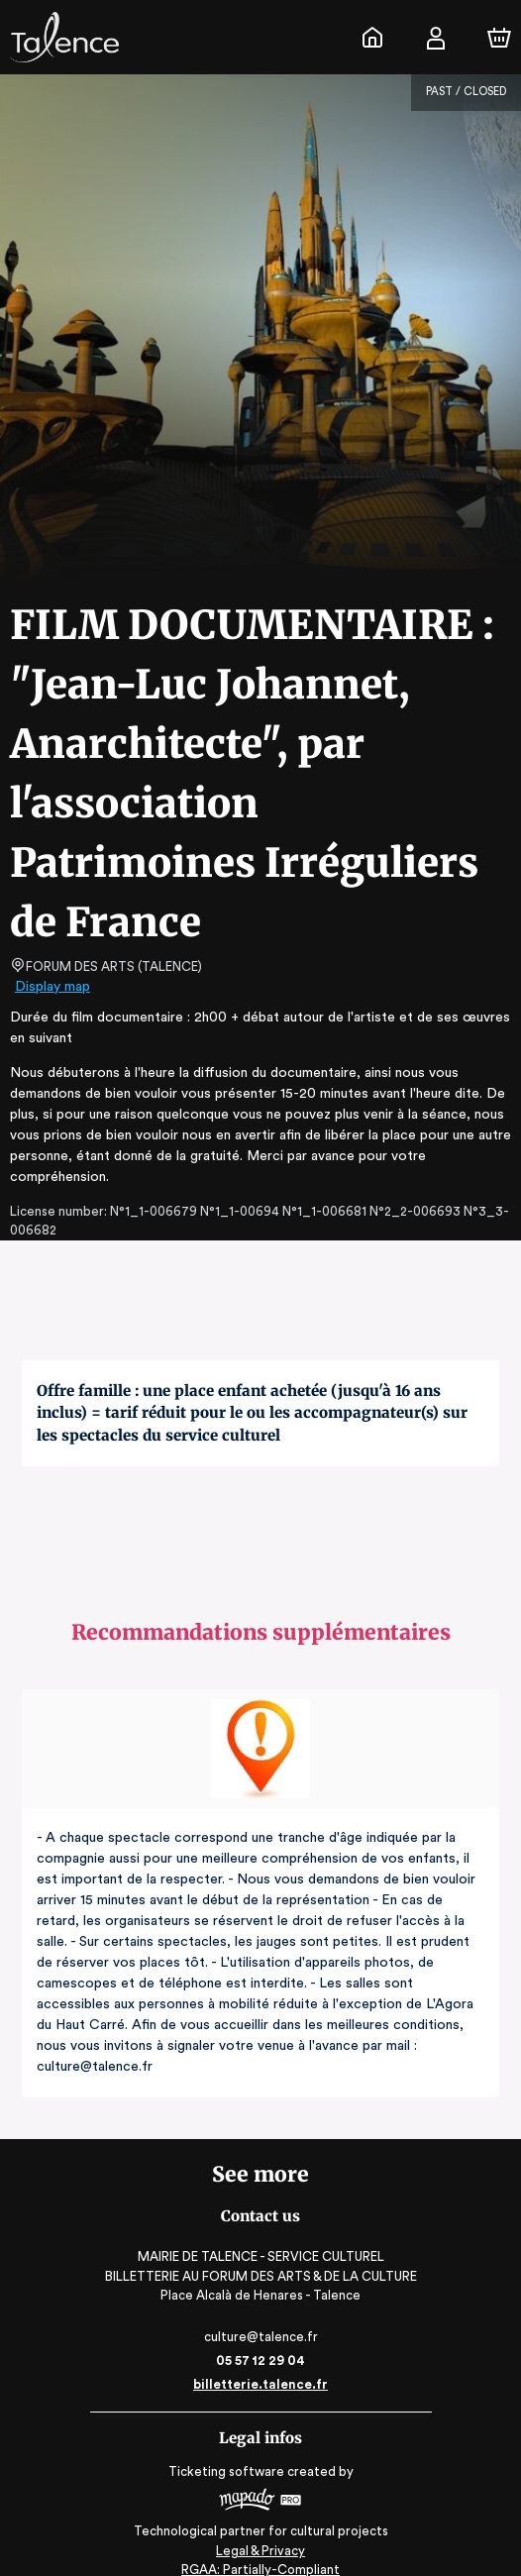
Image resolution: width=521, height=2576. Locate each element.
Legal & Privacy (260, 2531)
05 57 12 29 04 (261, 2339)
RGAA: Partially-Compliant (260, 2551)
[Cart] (499, 37)
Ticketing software (228, 2450)
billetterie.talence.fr (260, 2363)
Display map (53, 987)
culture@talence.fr (260, 2315)
